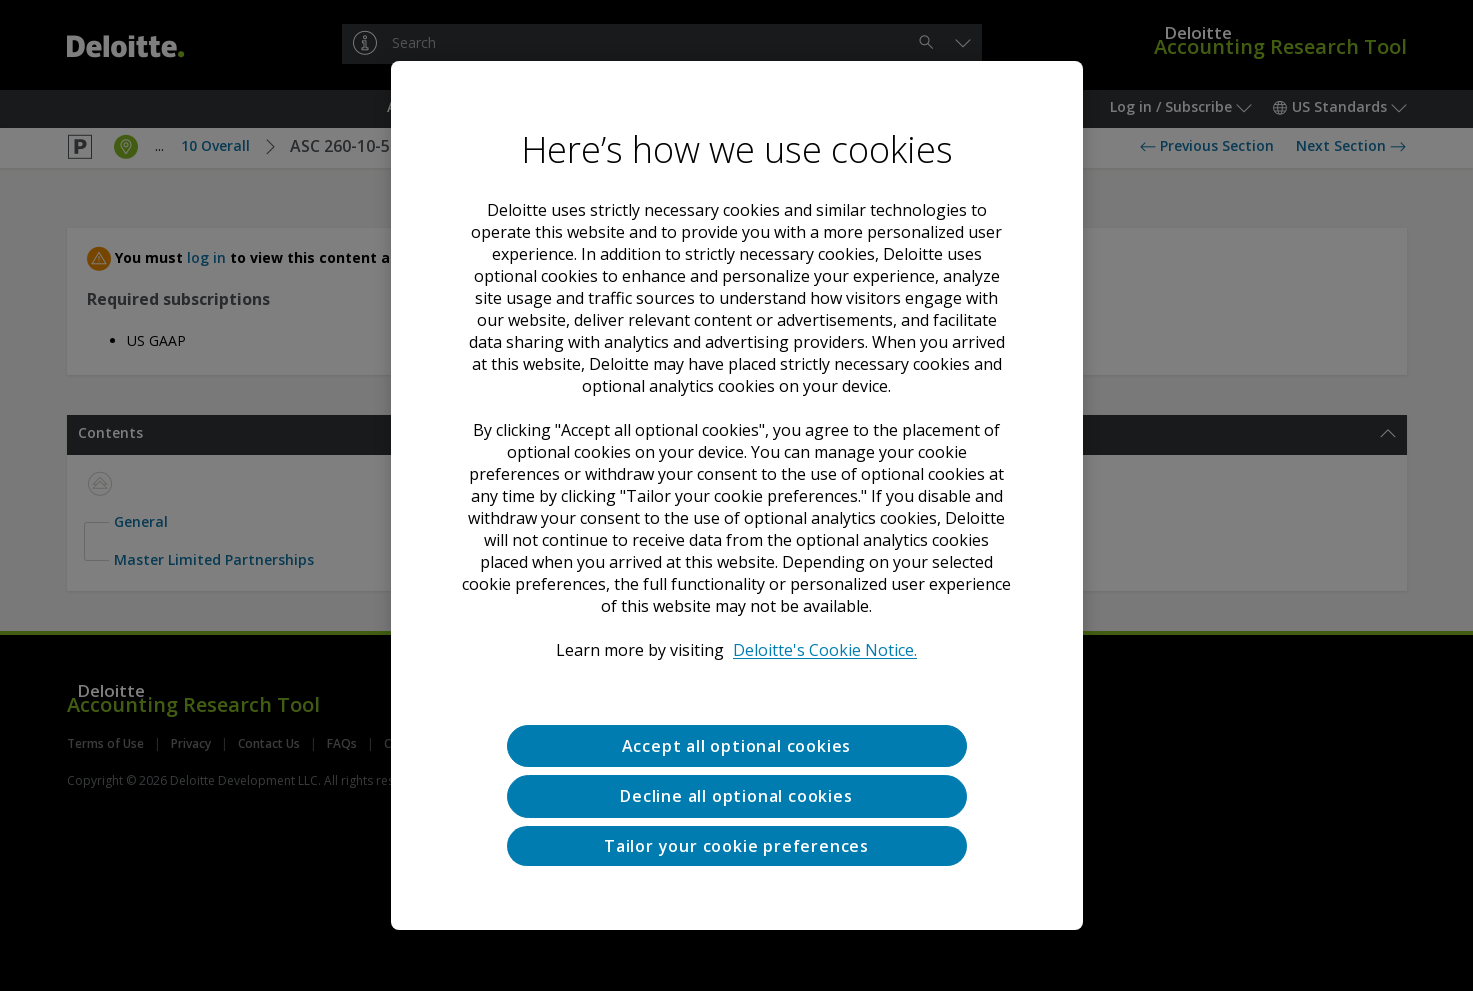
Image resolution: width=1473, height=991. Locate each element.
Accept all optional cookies (737, 746)
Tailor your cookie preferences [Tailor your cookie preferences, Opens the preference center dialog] (736, 846)
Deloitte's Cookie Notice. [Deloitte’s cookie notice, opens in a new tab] (825, 650)
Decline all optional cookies (736, 796)
